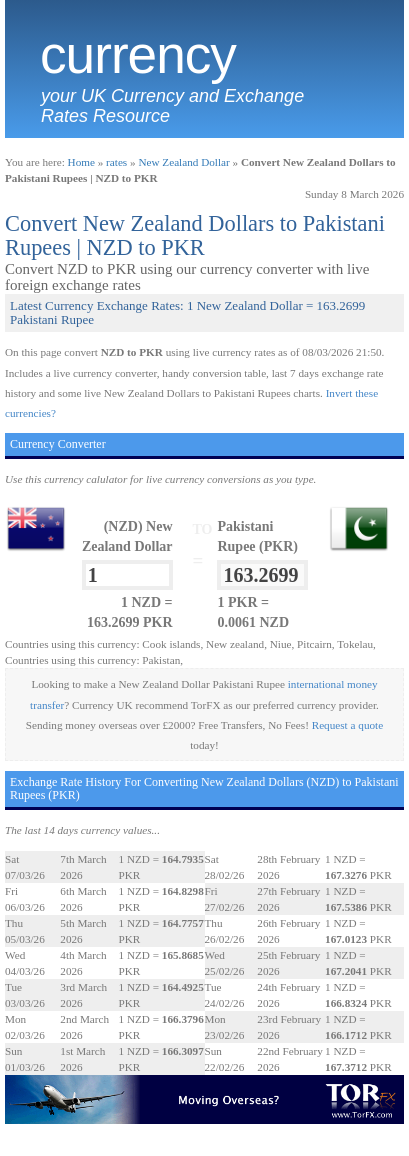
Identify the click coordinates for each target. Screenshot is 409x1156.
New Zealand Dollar (183, 162)
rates (116, 162)
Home (81, 162)
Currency (138, 55)
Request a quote (347, 725)
